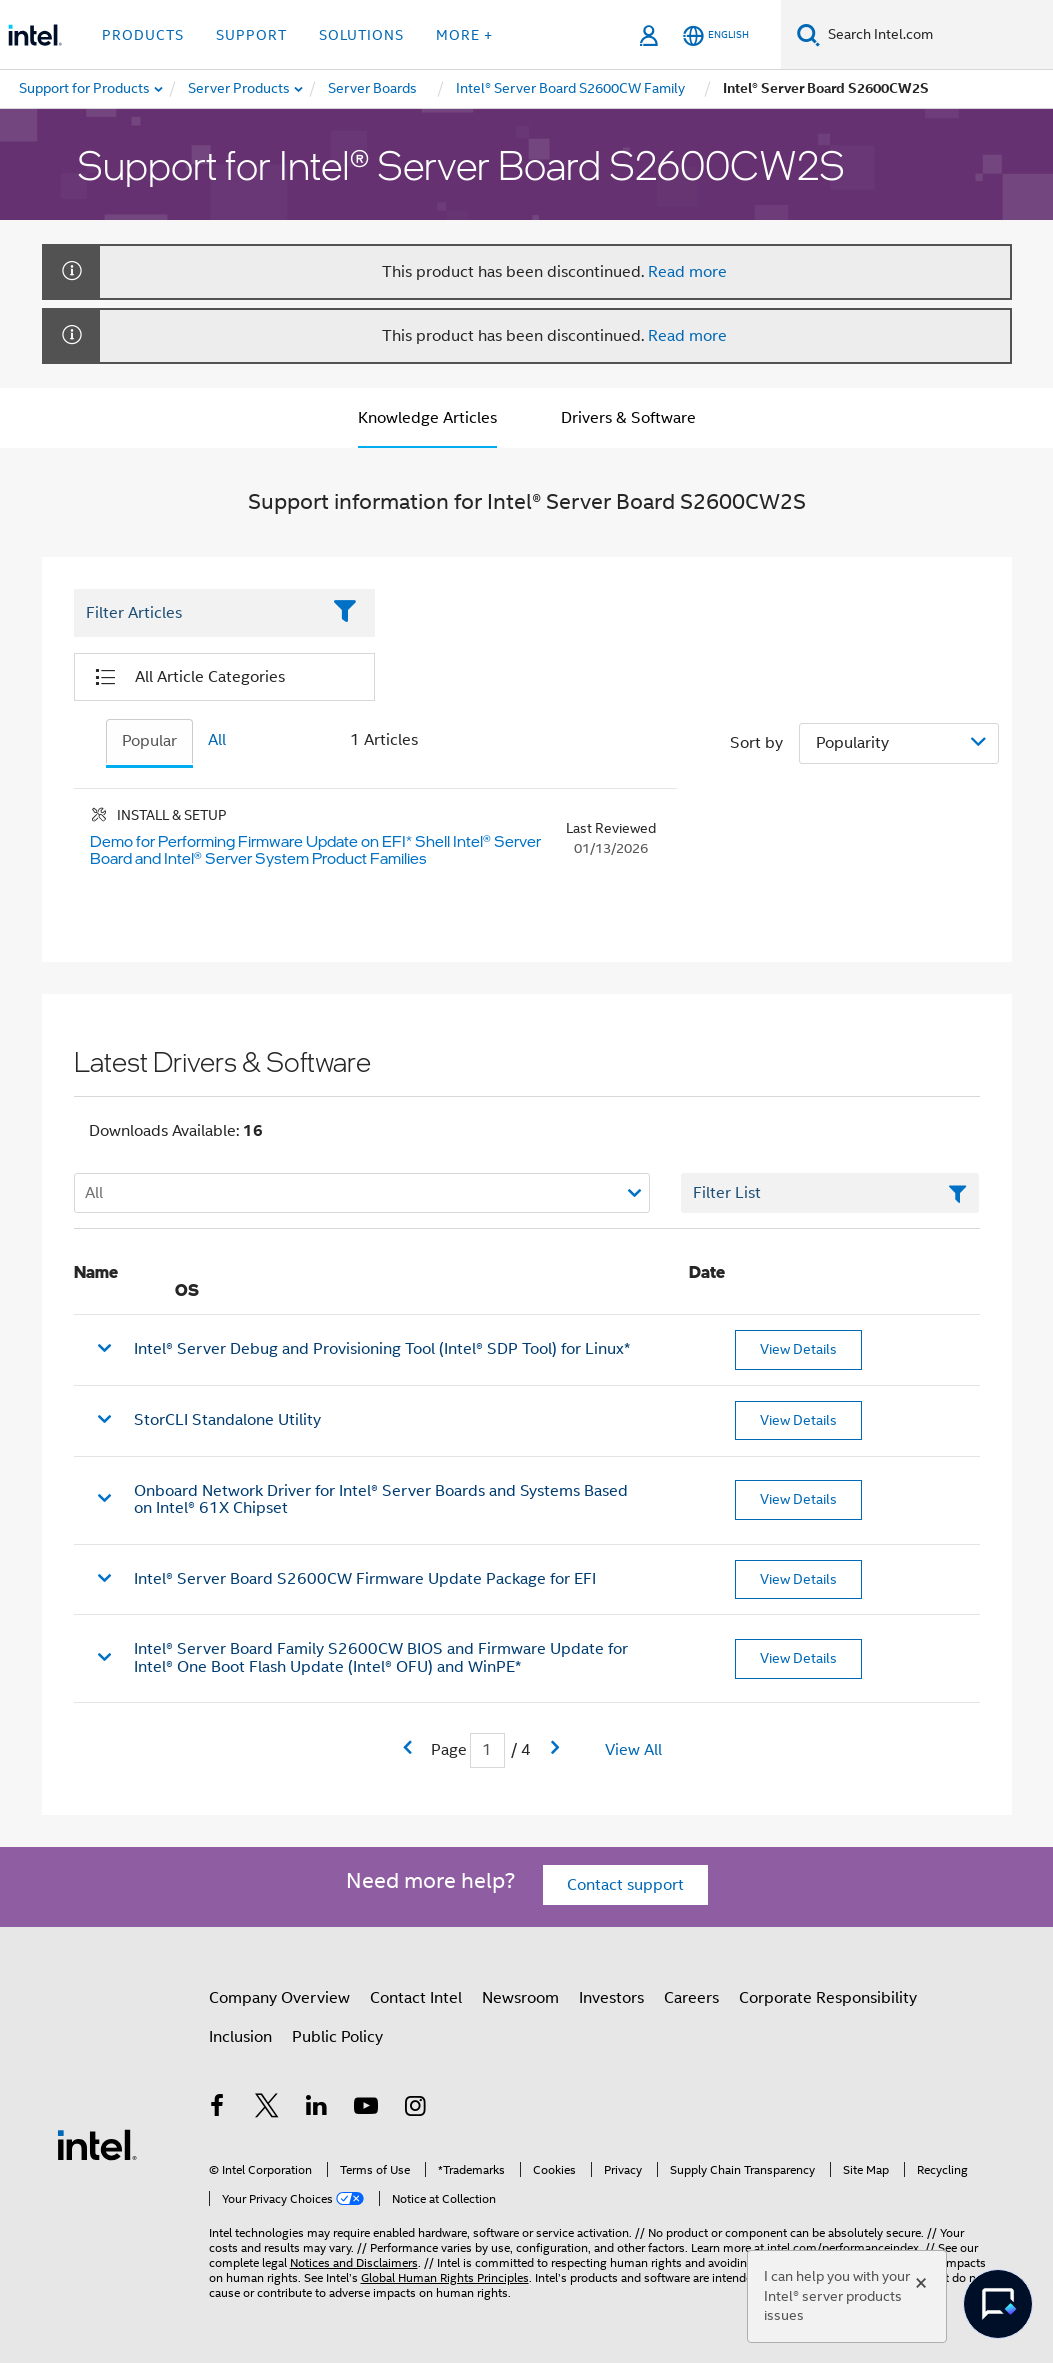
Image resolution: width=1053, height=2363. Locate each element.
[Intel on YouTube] (366, 2109)
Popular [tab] (149, 741)
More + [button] (464, 35)
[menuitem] (240, 89)
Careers (691, 1998)
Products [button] (143, 35)
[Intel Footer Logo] (97, 2144)
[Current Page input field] (487, 1750)
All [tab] (217, 740)
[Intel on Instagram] (416, 2109)
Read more (687, 272)
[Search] (808, 34)
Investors (611, 1998)
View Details (798, 1349)
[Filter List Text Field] (197, 613)
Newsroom (520, 1998)
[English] (716, 35)
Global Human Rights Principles (445, 2277)
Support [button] (251, 35)
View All (633, 1750)
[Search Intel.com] (936, 35)
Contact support (625, 1885)
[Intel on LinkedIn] (317, 2109)
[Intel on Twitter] (267, 2109)
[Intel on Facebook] (218, 2109)
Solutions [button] (361, 35)
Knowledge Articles (427, 418)
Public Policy (337, 2037)
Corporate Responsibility (828, 1998)
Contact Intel (416, 1998)
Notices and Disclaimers (354, 2262)
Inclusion (240, 2037)
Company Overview (279, 1998)
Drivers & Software (628, 418)
